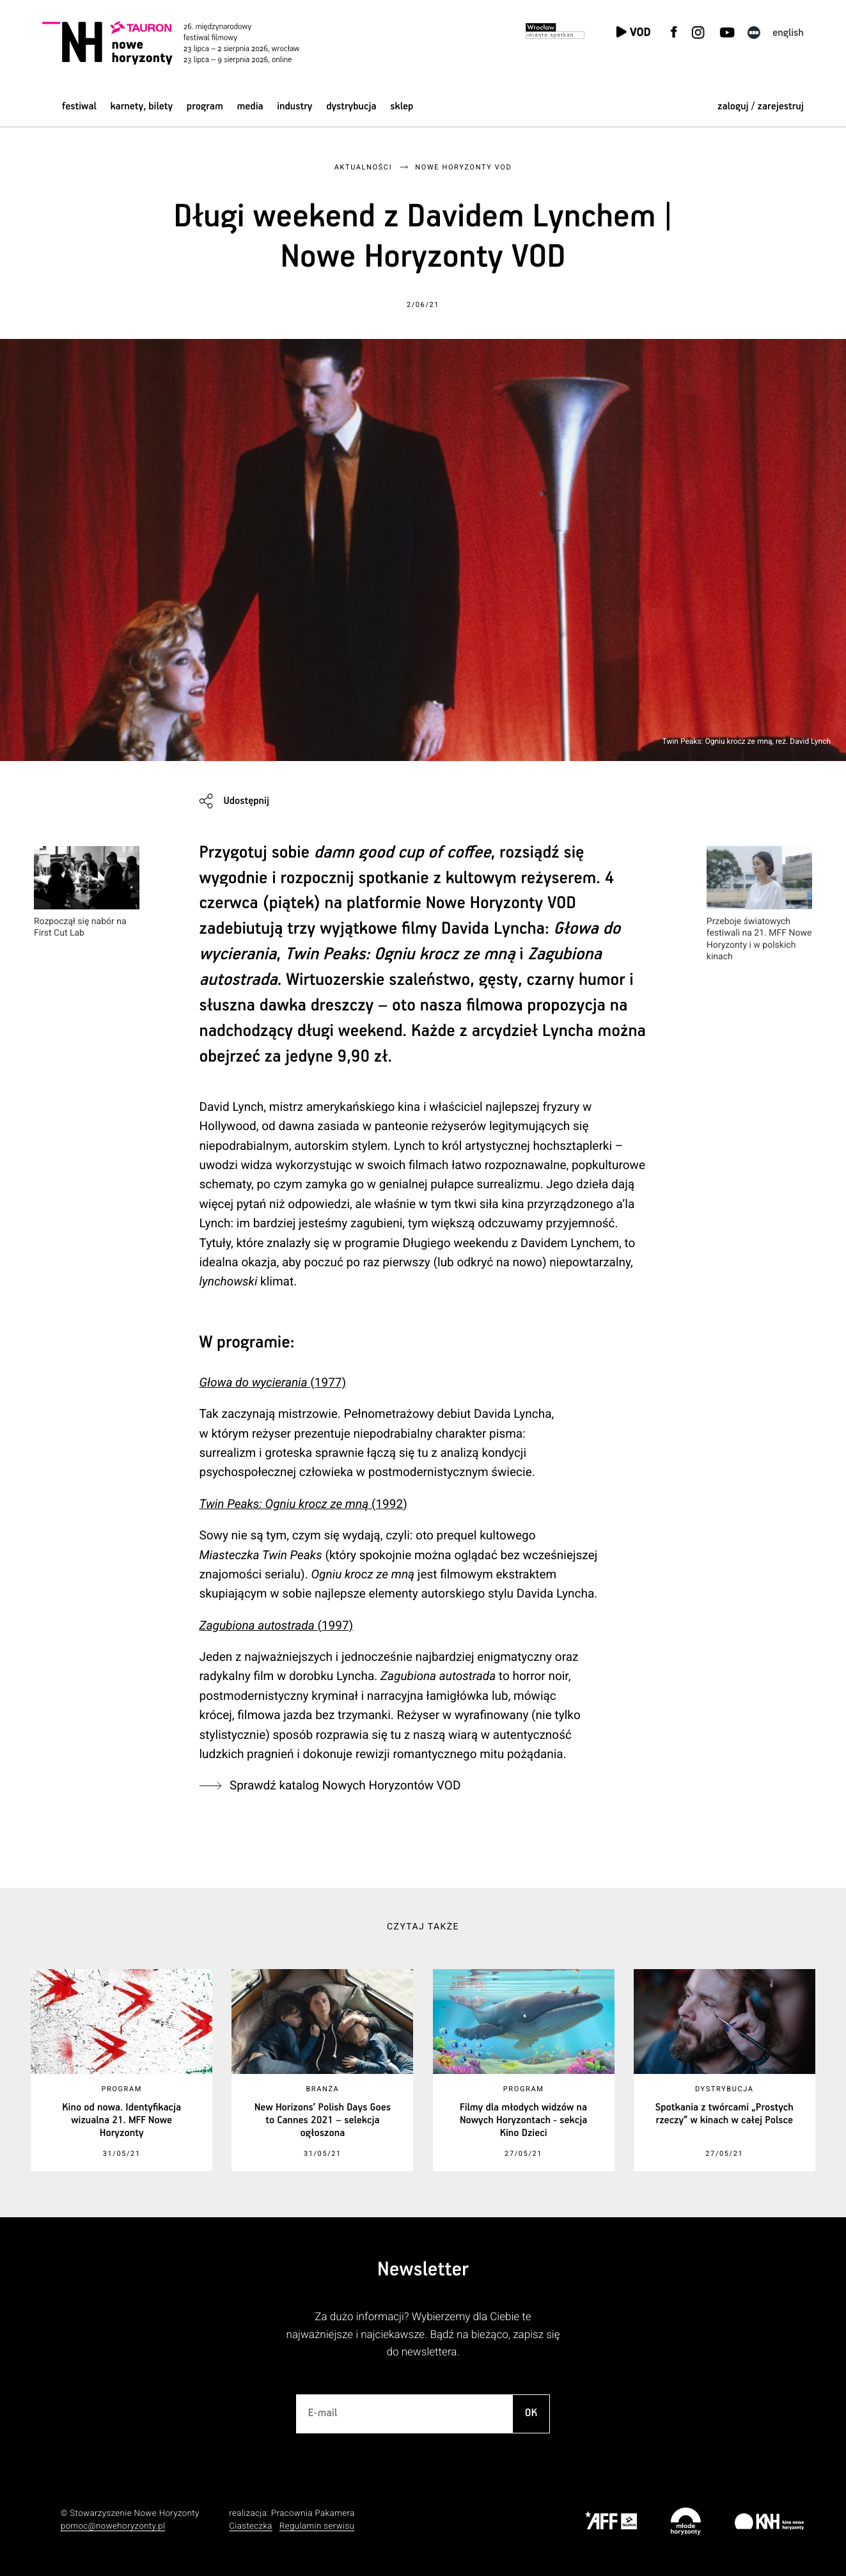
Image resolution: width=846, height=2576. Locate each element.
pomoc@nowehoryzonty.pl (113, 2526)
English (788, 33)
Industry (294, 106)
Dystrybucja (351, 106)
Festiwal (79, 106)
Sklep (401, 106)
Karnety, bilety (141, 106)
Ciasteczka (250, 2526)
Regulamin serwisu (317, 2526)
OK (531, 2413)
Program (205, 106)
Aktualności (363, 167)
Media (250, 106)
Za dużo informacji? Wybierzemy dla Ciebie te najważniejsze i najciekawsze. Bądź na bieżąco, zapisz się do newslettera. (423, 2335)
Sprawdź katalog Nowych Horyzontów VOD (345, 1785)
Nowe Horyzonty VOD (463, 167)
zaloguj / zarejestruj (760, 106)
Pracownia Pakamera (313, 2513)
